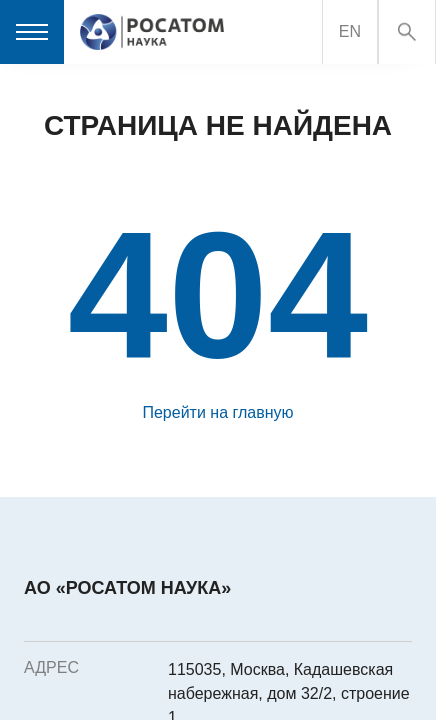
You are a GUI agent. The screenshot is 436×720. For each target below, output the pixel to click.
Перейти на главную (217, 412)
